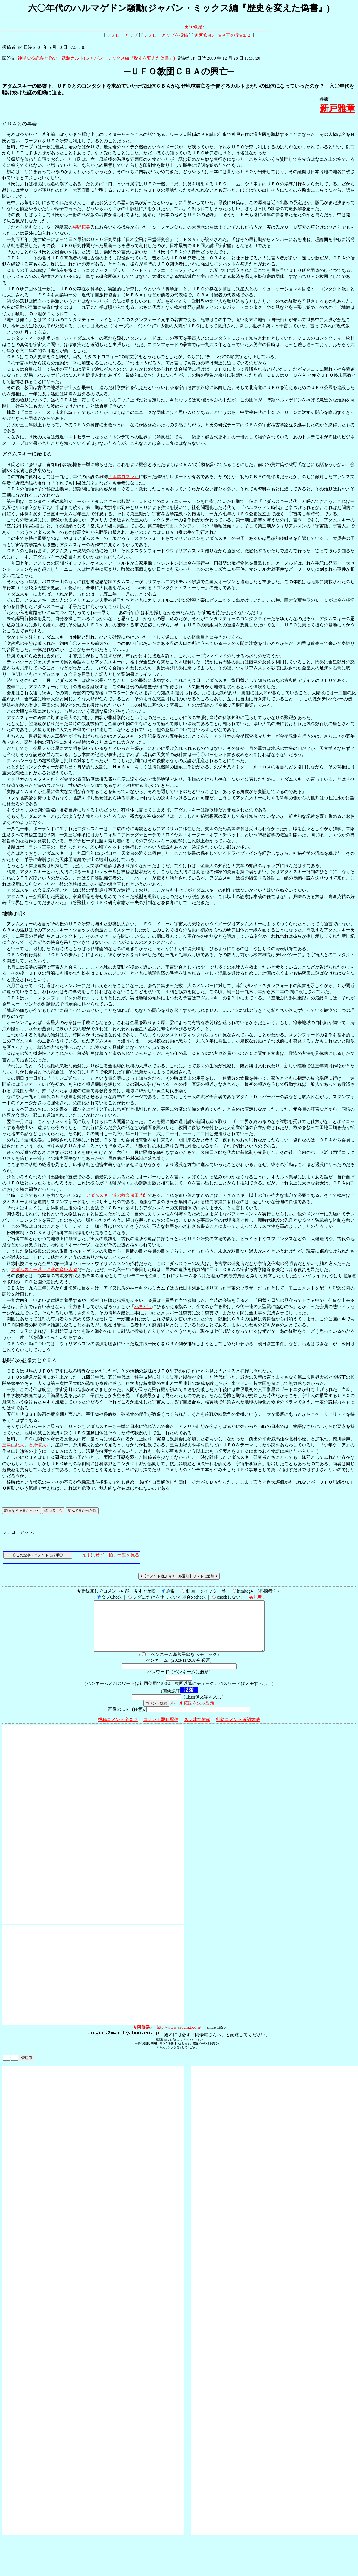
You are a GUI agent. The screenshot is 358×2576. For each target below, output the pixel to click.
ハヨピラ (143, 1306)
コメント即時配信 (160, 1729)
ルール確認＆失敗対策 (192, 1713)
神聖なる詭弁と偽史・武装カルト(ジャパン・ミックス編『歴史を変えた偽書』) (96, 58)
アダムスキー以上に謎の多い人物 (44, 1269)
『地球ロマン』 (123, 476)
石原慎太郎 (40, 1445)
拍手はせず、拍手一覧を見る (110, 1555)
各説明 (255, 1597)
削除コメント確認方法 (238, 1729)
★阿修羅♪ (194, 27)
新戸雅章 (337, 108)
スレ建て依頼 (197, 1729)
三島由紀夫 (13, 1445)
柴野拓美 (81, 227)
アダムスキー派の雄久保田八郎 (117, 1195)
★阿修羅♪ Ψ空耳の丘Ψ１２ (222, 35)
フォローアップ (122, 35)
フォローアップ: (18, 1532)
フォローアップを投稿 (166, 35)
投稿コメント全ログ (118, 1729)
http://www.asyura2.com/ (179, 2037)
